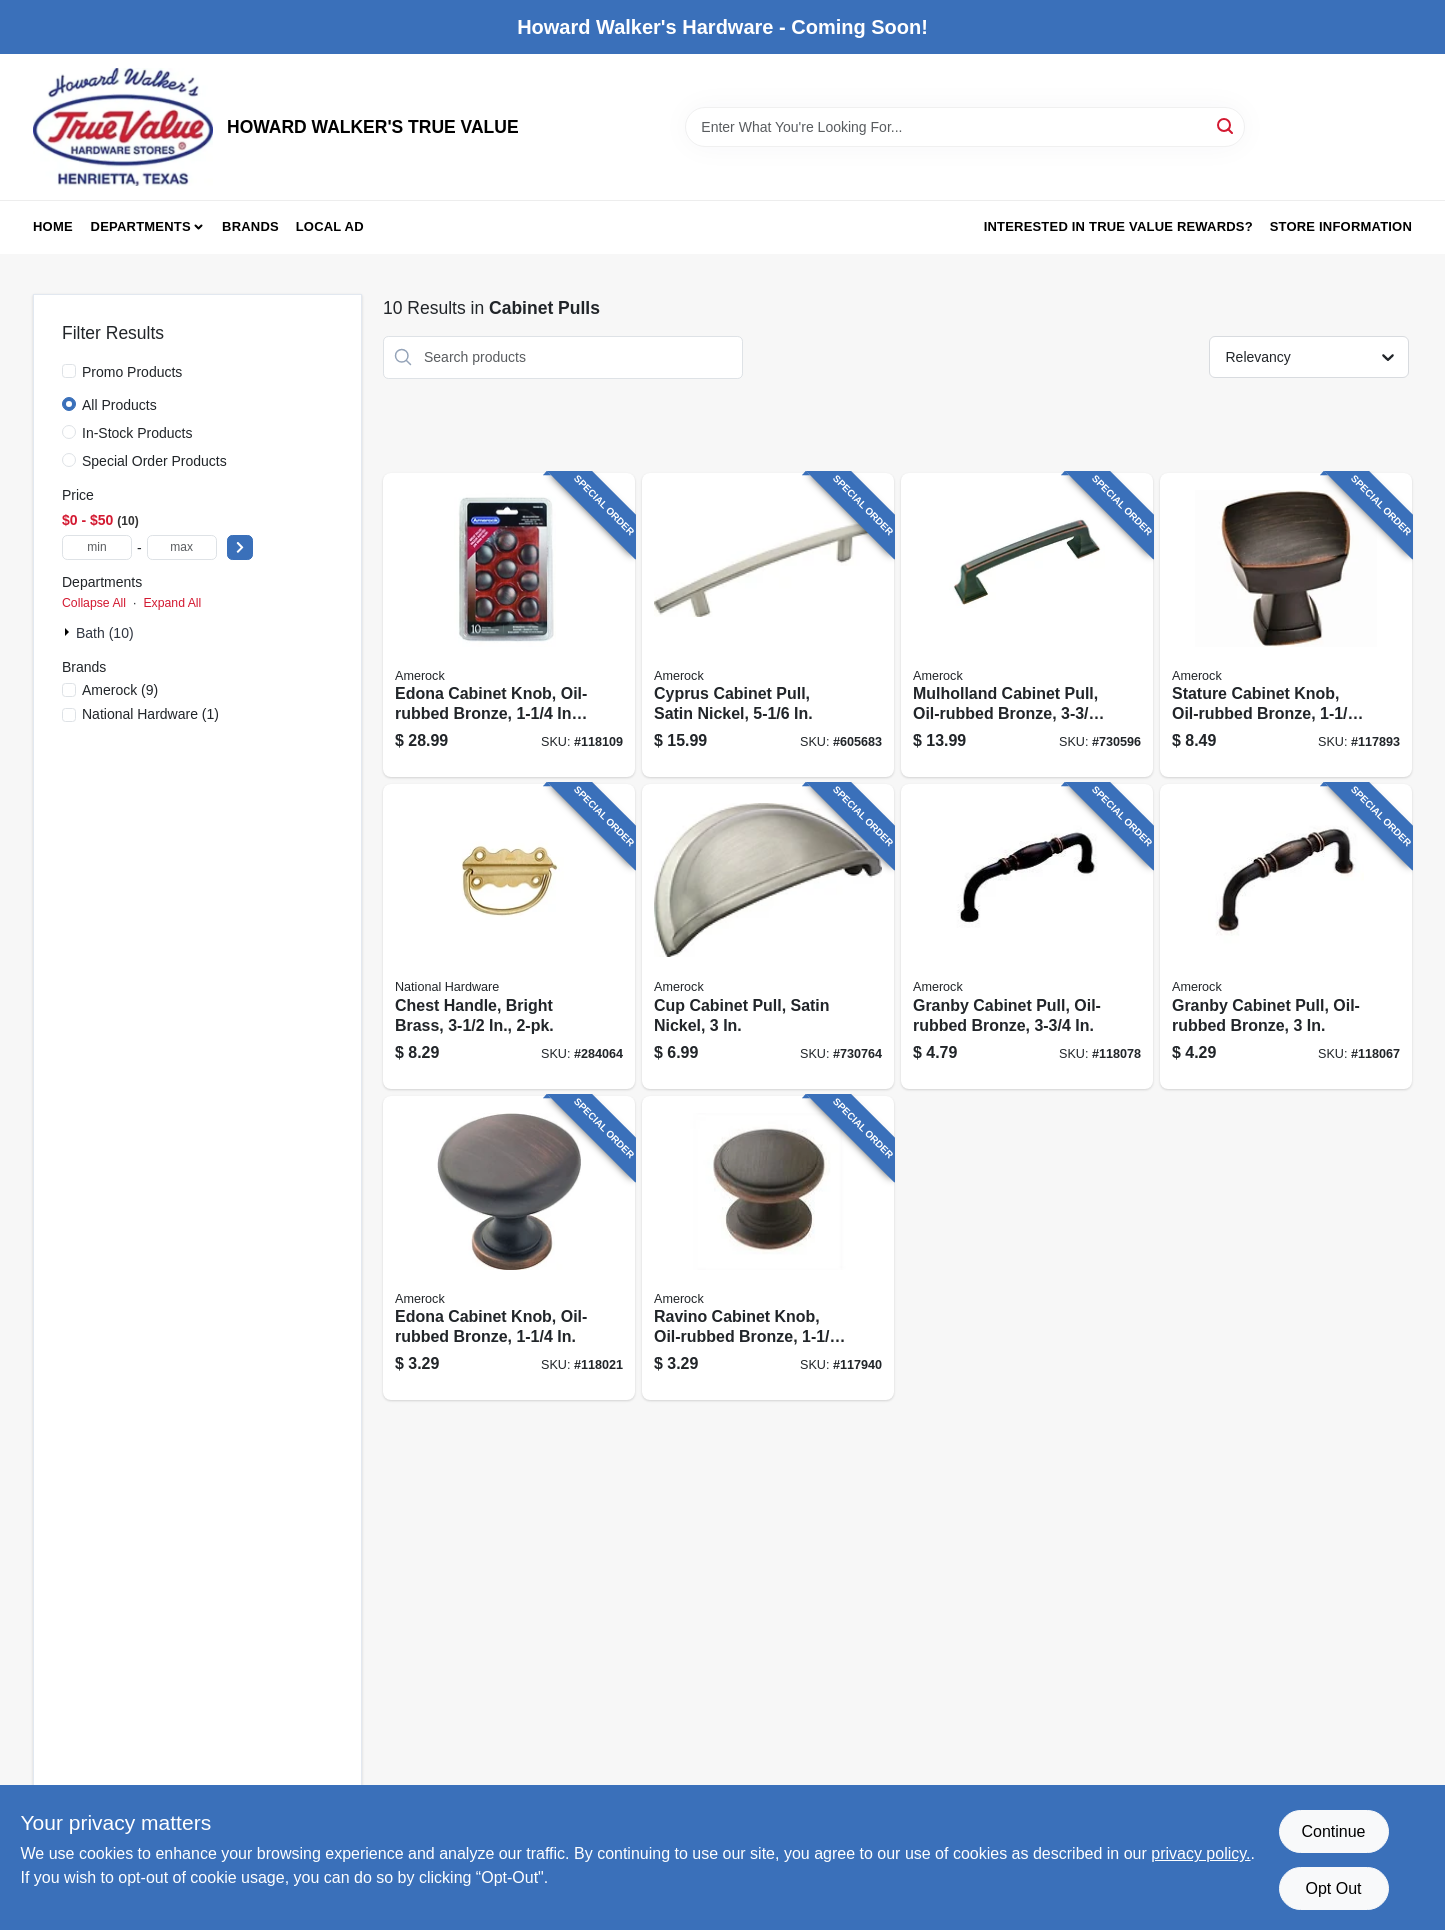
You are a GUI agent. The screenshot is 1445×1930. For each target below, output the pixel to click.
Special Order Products (154, 461)
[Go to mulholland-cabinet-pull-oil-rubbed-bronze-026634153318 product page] (1027, 625)
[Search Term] (965, 127)
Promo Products (132, 372)
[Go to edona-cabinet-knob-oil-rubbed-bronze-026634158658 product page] (509, 1248)
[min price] (97, 547)
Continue (1333, 1831)
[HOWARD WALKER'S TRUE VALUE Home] (123, 127)
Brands (250, 226)
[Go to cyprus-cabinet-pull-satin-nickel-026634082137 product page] (768, 625)
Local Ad (330, 226)
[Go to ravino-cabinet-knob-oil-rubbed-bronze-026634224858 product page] (768, 1248)
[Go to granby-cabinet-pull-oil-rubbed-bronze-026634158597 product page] (1286, 936)
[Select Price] (240, 547)
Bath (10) (105, 633)
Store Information (1341, 226)
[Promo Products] (69, 371)
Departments (141, 226)
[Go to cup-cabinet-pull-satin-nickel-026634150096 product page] (768, 936)
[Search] (1226, 125)
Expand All (172, 603)
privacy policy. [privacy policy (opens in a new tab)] (1200, 1853)
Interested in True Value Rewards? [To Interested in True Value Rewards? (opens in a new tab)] (1118, 226)
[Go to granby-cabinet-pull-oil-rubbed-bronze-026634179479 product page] (1027, 936)
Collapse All (94, 603)
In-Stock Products (137, 433)
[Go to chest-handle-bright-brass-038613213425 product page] (509, 936)
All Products (119, 405)
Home (53, 226)
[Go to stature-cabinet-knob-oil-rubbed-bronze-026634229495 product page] (1286, 625)
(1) (150, 714)
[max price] (182, 547)
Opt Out (1333, 1888)
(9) (120, 690)
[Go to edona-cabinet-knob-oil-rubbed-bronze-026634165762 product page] (509, 625)
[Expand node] (69, 632)
